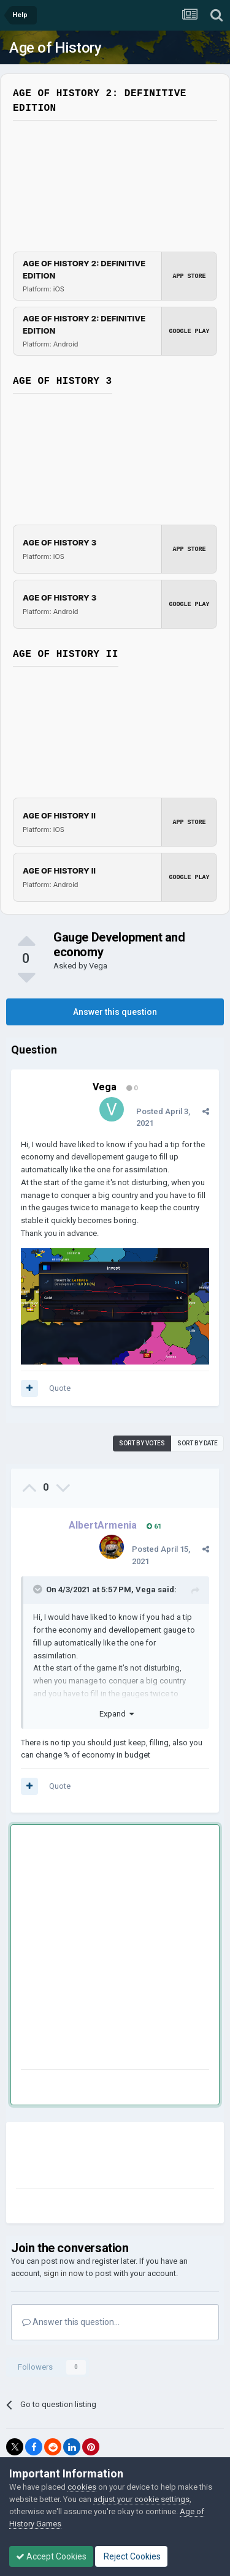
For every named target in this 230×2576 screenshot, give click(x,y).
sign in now (64, 2273)
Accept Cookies (51, 2556)
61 (154, 1526)
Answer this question (115, 1012)
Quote (60, 1388)
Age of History (55, 47)
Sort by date (197, 1443)
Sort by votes (142, 1443)
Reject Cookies (131, 2556)
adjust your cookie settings (141, 2499)
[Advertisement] (115, 1949)
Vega (98, 965)
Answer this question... (71, 2322)
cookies (81, 2487)
